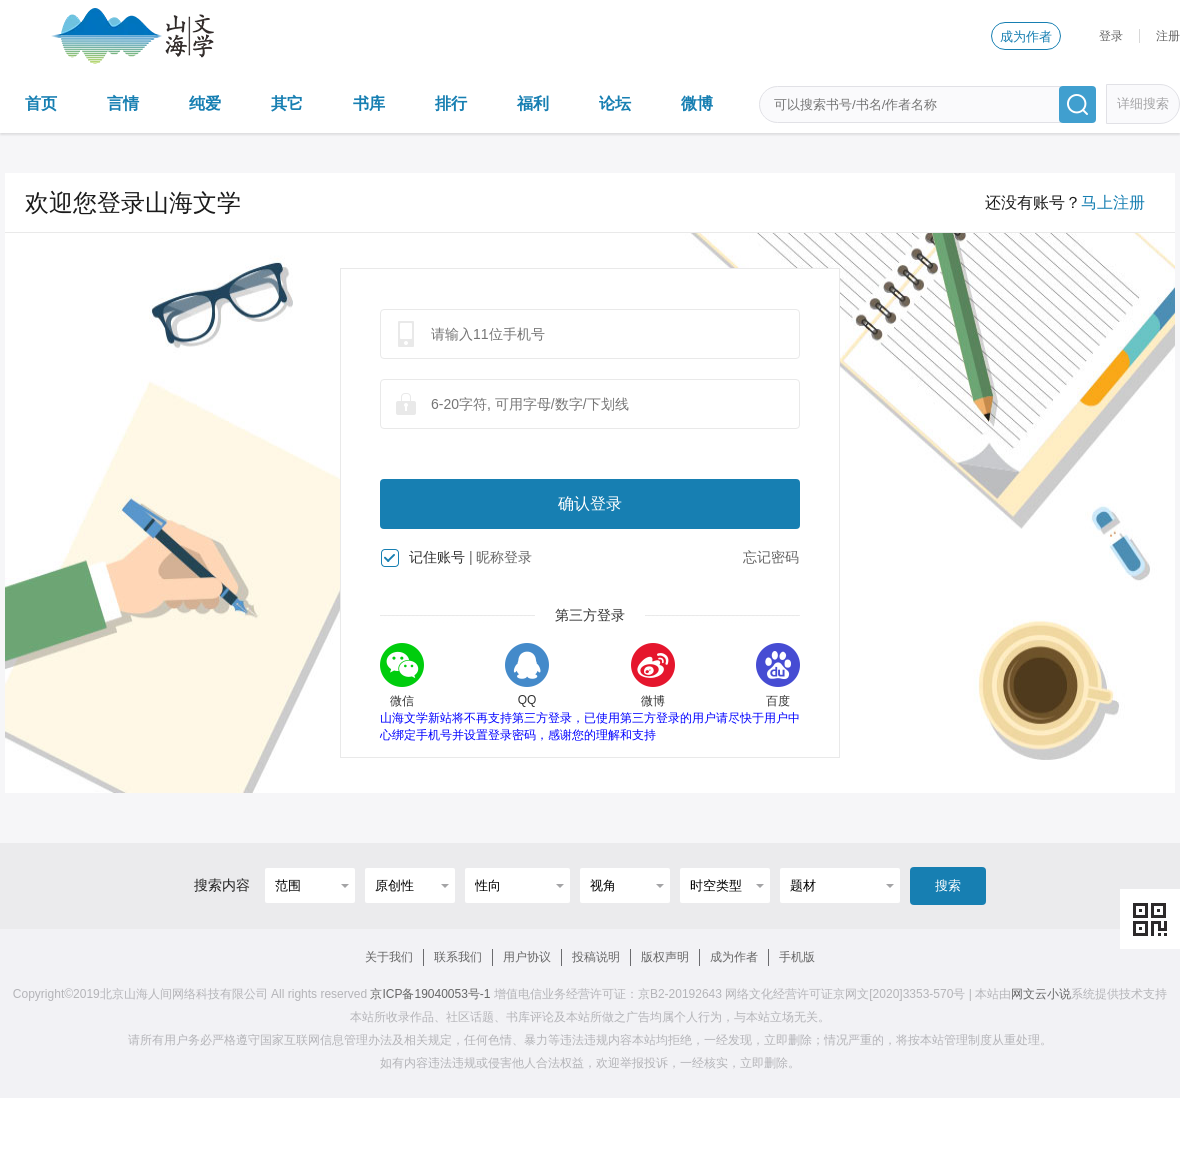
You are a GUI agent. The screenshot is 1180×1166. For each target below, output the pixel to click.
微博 (697, 103)
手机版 (797, 957)
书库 (369, 103)
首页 (41, 103)
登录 (1111, 36)
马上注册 (1113, 202)
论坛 (615, 103)
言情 (123, 103)
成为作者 (1026, 36)
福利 (533, 103)
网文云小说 (1041, 994)
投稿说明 (596, 957)
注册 (1168, 36)
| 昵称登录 (501, 557)
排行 (451, 103)
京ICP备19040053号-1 (430, 994)
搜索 (948, 885)
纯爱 (205, 103)
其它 (287, 103)
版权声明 (665, 957)
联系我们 (458, 957)
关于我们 (389, 957)
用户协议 (527, 957)
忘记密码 (771, 557)
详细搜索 (1143, 103)
